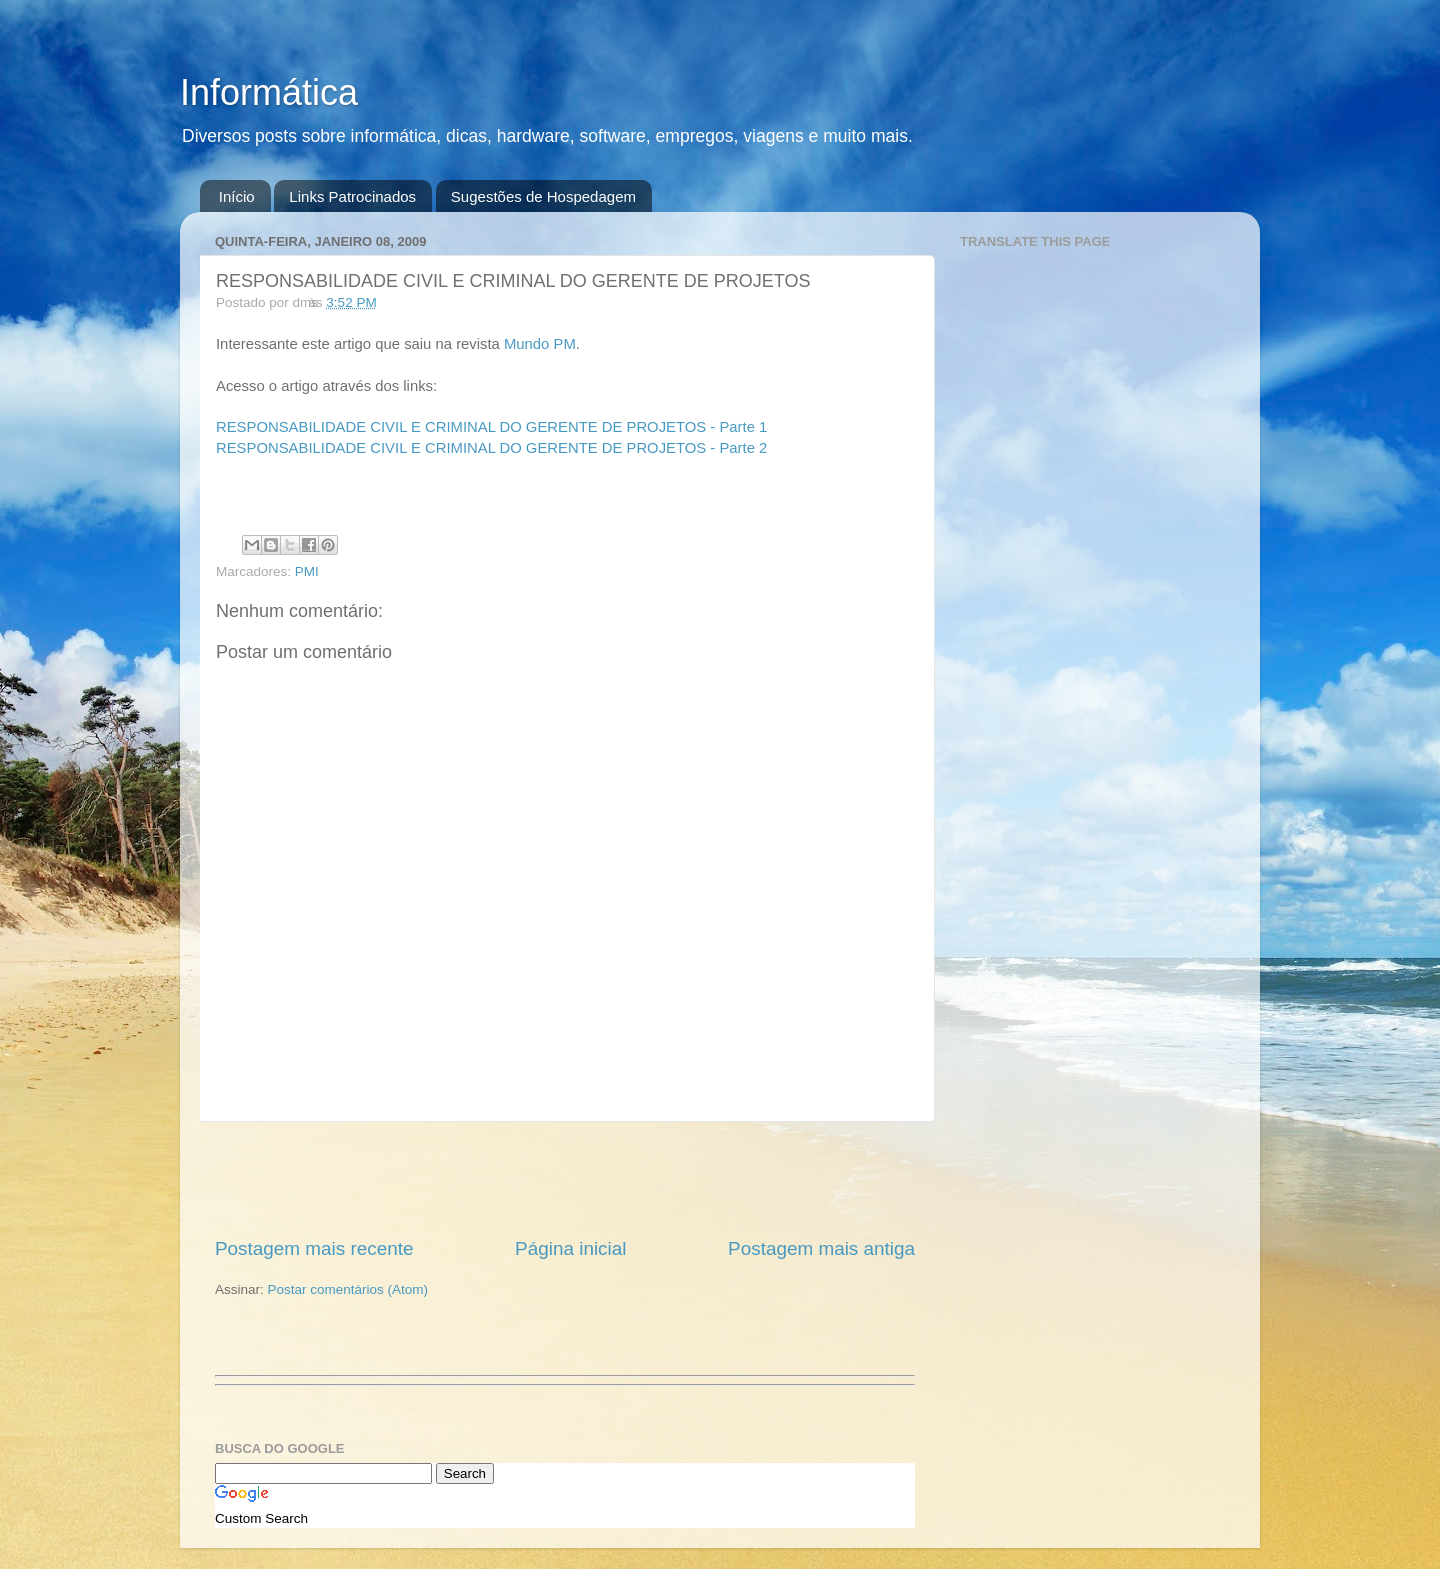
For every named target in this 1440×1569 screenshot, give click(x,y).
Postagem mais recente (314, 1248)
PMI (307, 571)
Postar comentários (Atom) (348, 1289)
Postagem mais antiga (821, 1248)
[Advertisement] (565, 1179)
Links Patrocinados (352, 196)
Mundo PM (540, 344)
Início (237, 196)
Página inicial (570, 1248)
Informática (269, 92)
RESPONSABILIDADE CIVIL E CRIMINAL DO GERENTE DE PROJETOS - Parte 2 (491, 448)
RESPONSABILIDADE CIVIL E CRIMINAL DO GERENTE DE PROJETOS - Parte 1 (491, 427)
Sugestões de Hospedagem (543, 196)
